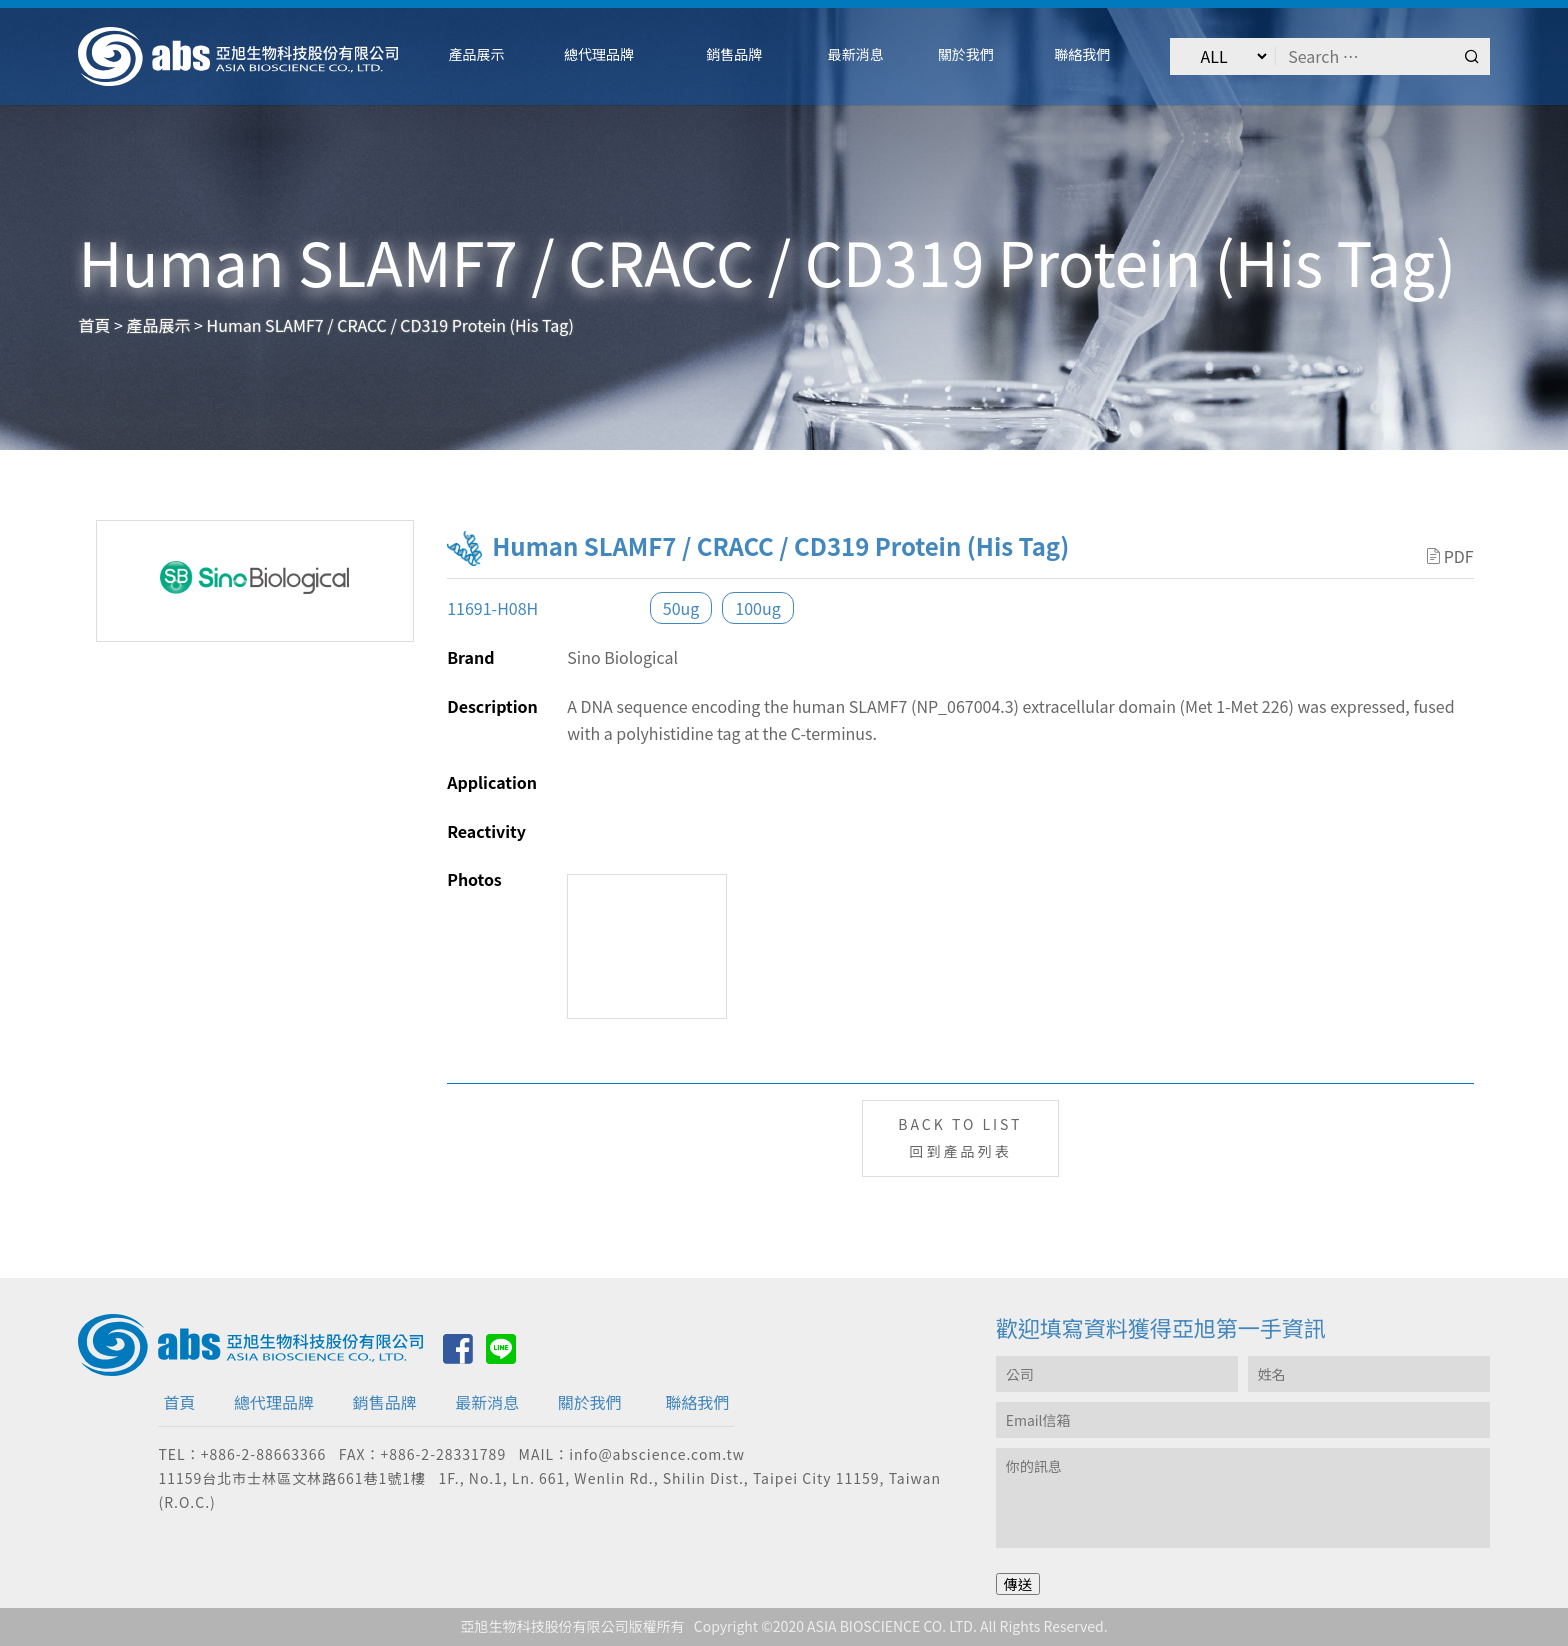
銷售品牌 (385, 1402)
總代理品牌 (274, 1402)
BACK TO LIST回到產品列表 (960, 1137)
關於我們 (590, 1402)
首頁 (179, 1402)
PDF (1450, 556)
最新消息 (487, 1402)
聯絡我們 (697, 1402)
